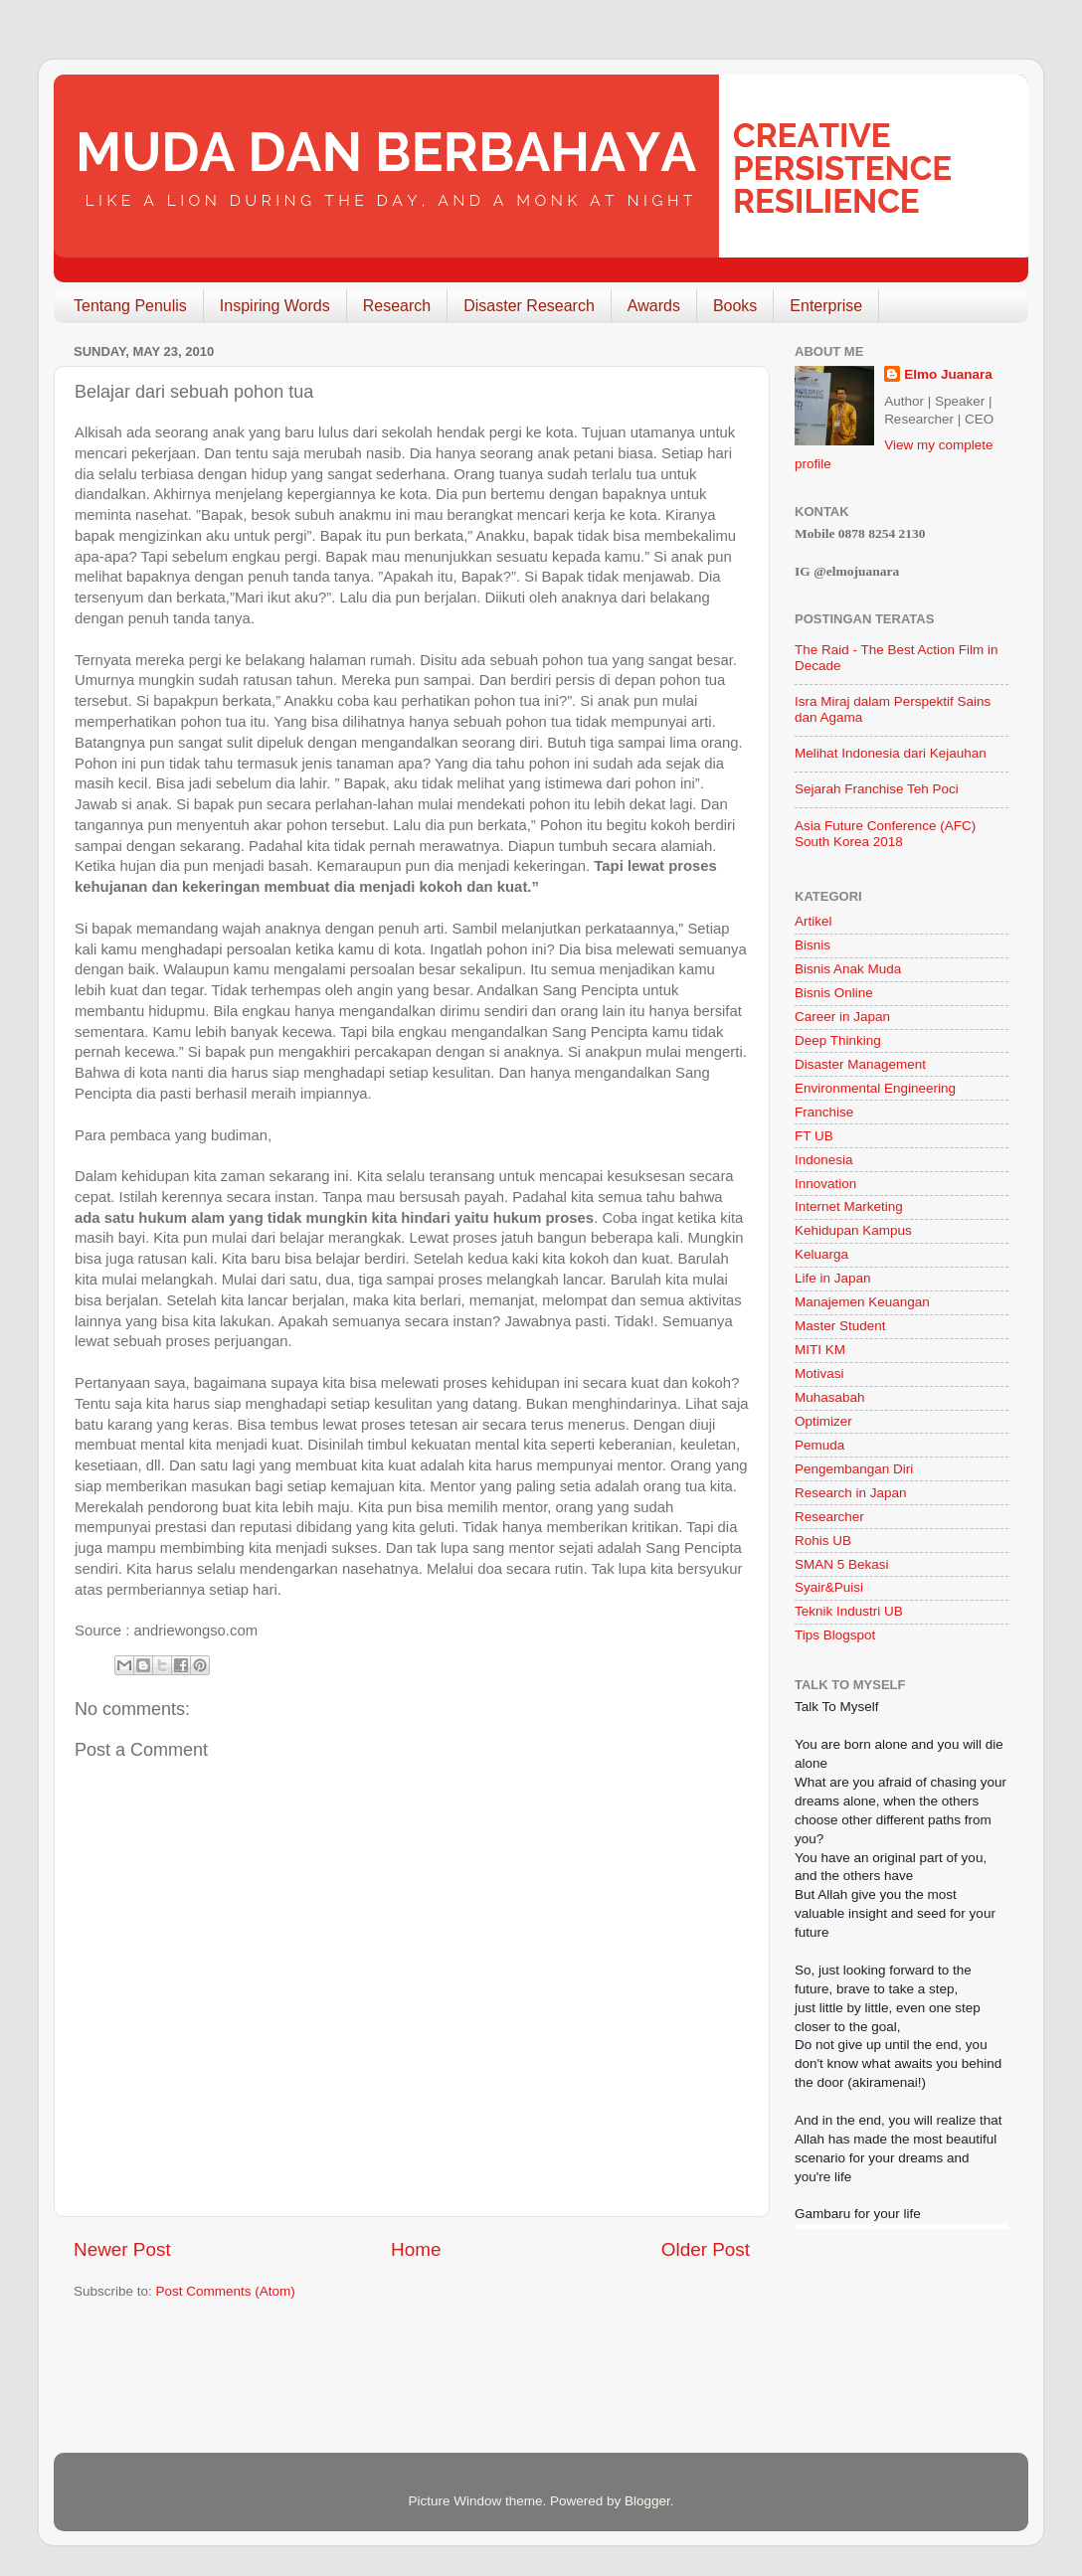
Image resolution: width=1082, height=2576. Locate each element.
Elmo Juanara (948, 374)
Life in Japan (833, 1278)
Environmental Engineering (875, 1088)
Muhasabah (830, 1397)
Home (416, 2249)
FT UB (814, 1135)
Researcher (829, 1516)
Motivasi (819, 1373)
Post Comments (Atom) (225, 2291)
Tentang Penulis (130, 305)
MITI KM (820, 1349)
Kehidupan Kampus (853, 1230)
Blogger (647, 2500)
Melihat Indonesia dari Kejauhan (891, 753)
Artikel (813, 921)
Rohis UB (823, 1540)
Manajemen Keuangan (862, 1301)
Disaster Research (529, 305)
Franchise (824, 1112)
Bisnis (812, 945)
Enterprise (826, 305)
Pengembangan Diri (854, 1468)
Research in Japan (851, 1492)
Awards (654, 305)
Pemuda (819, 1445)
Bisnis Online (834, 992)
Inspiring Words (275, 305)
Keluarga (821, 1254)
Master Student (840, 1325)
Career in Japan (842, 1016)
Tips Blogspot (835, 1635)
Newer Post (122, 2249)
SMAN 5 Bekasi (842, 1564)
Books (735, 305)
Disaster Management (860, 1064)
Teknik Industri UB (849, 1611)
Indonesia (824, 1159)
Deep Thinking (838, 1040)
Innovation (825, 1183)
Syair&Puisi (829, 1587)
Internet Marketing (849, 1206)
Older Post (705, 2249)
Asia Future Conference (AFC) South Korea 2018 (885, 833)
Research (397, 305)
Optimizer (823, 1421)
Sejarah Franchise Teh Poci (877, 788)
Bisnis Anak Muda (848, 968)
